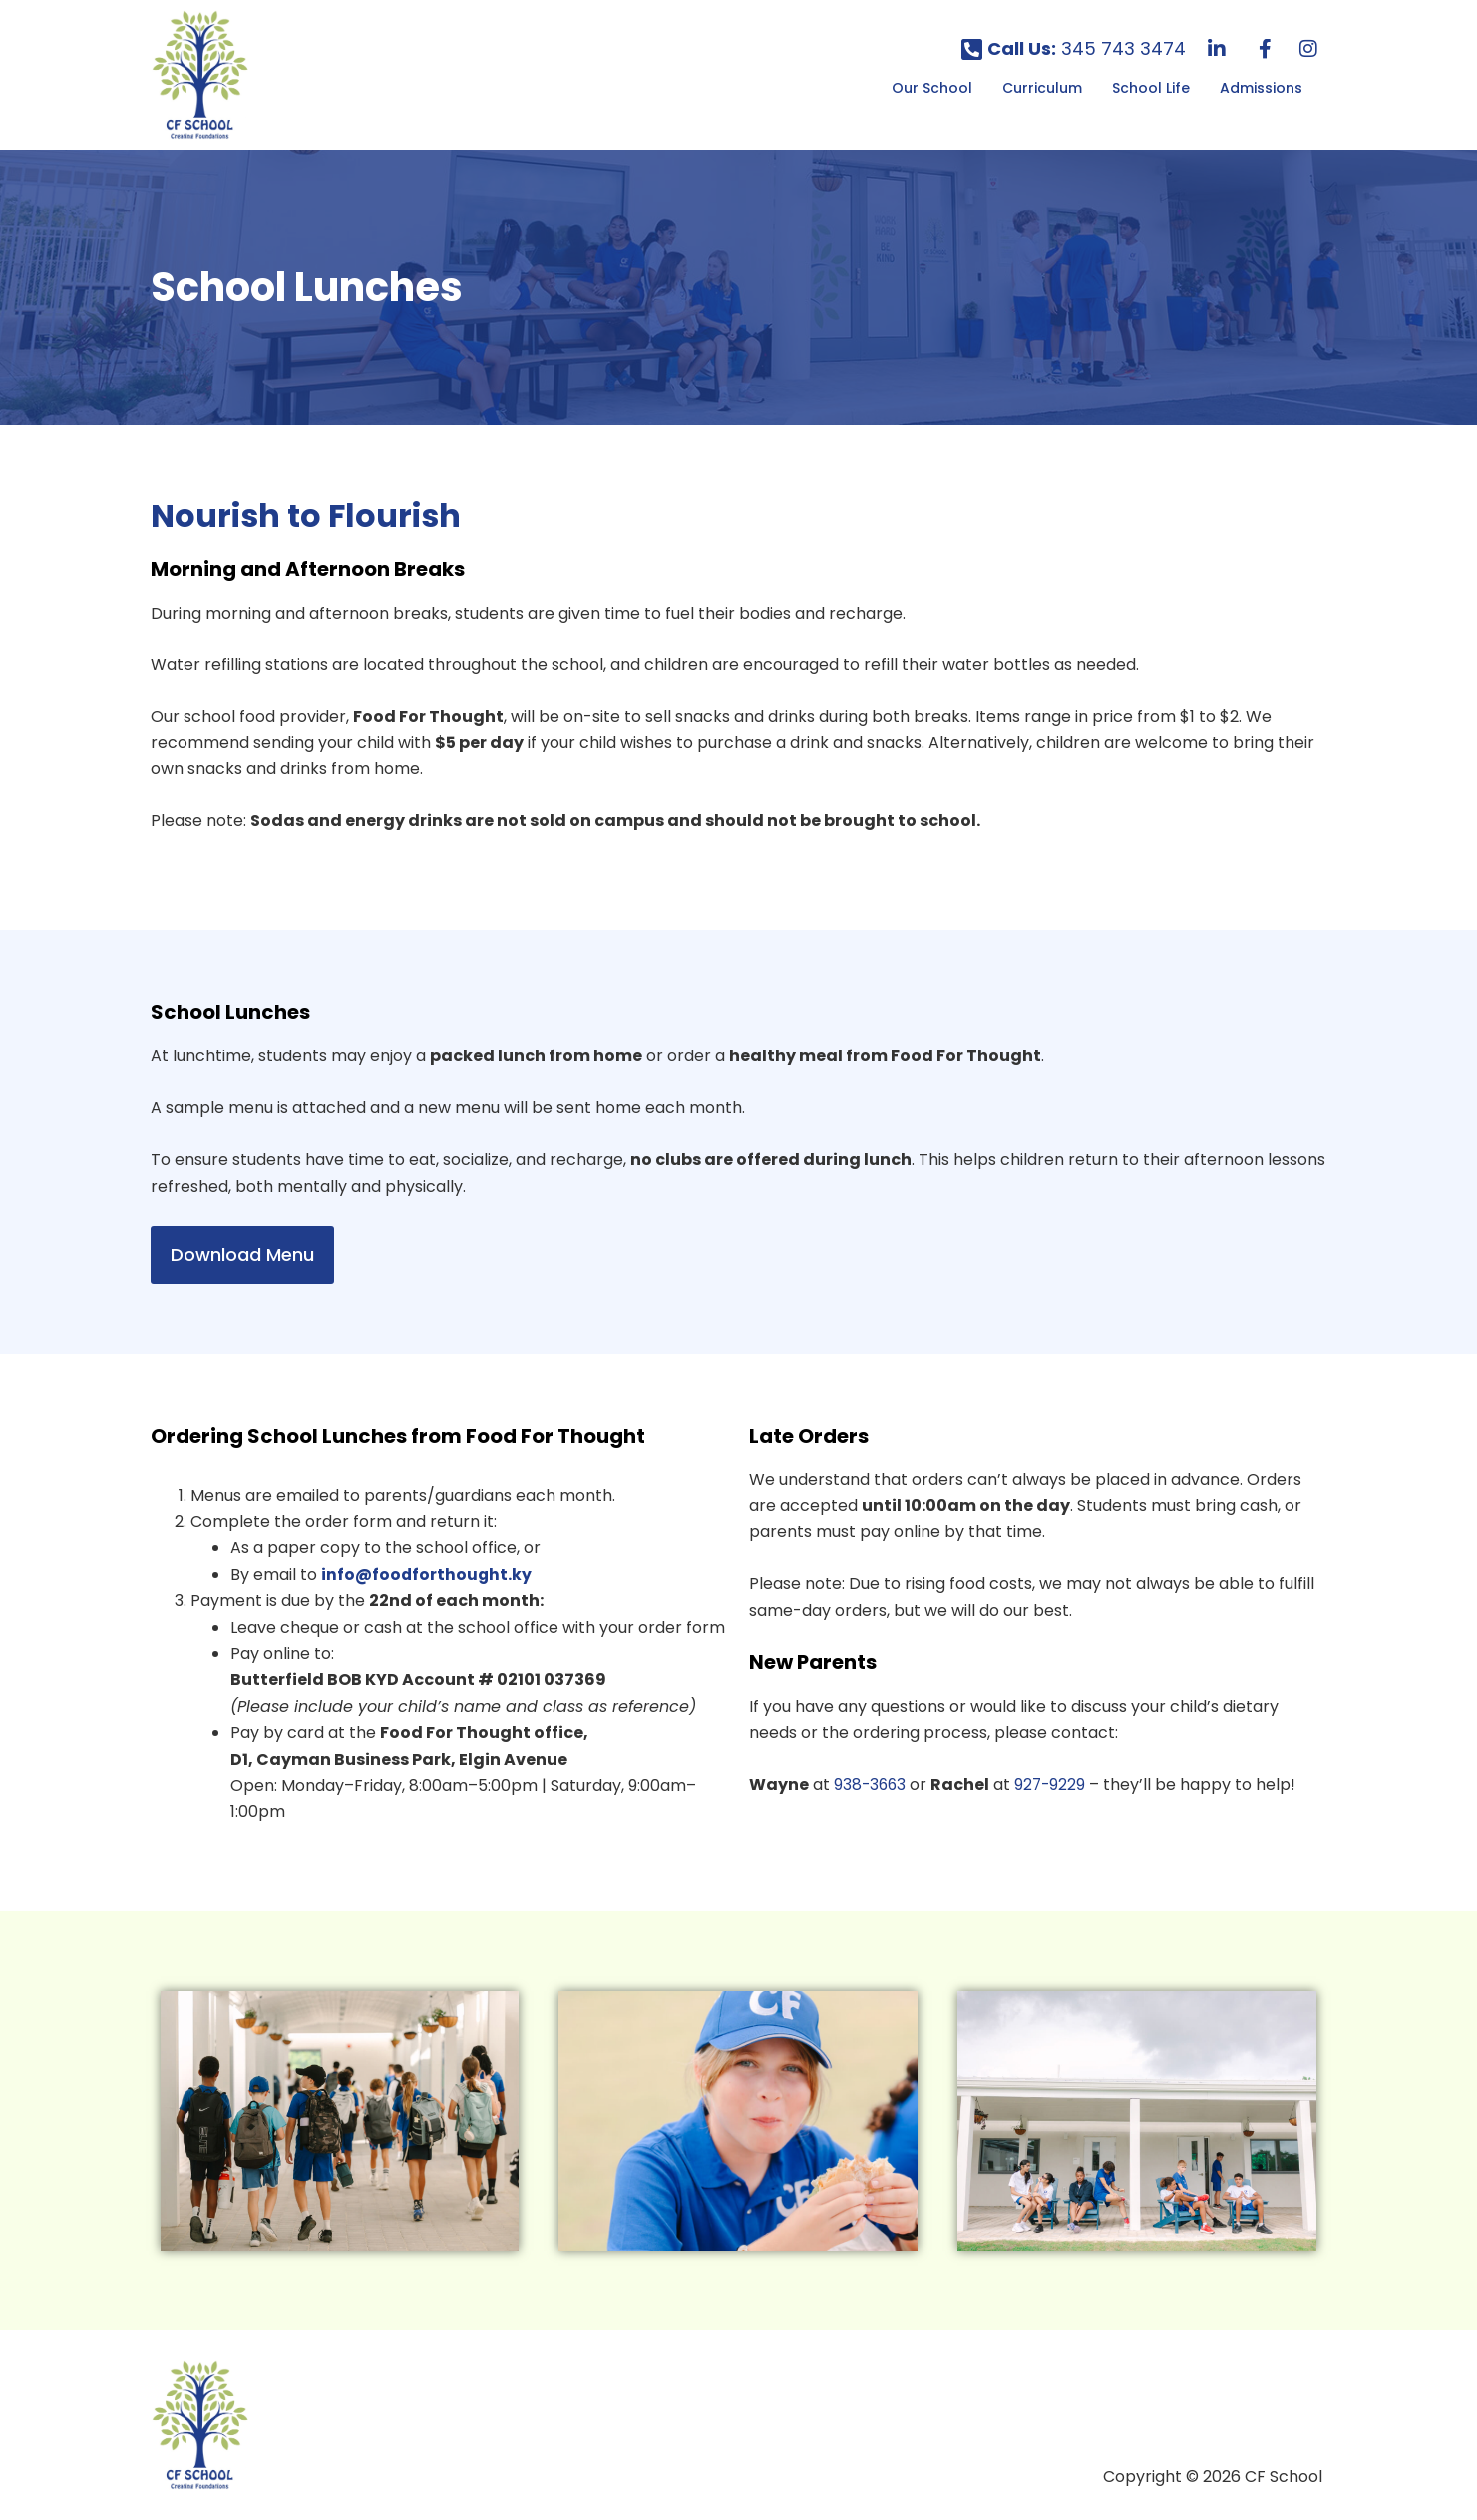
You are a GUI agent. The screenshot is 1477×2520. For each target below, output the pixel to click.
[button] (937, 88)
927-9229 (1053, 1784)
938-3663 (871, 1784)
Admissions (1261, 88)
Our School (932, 88)
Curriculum (1042, 88)
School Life (1151, 88)
